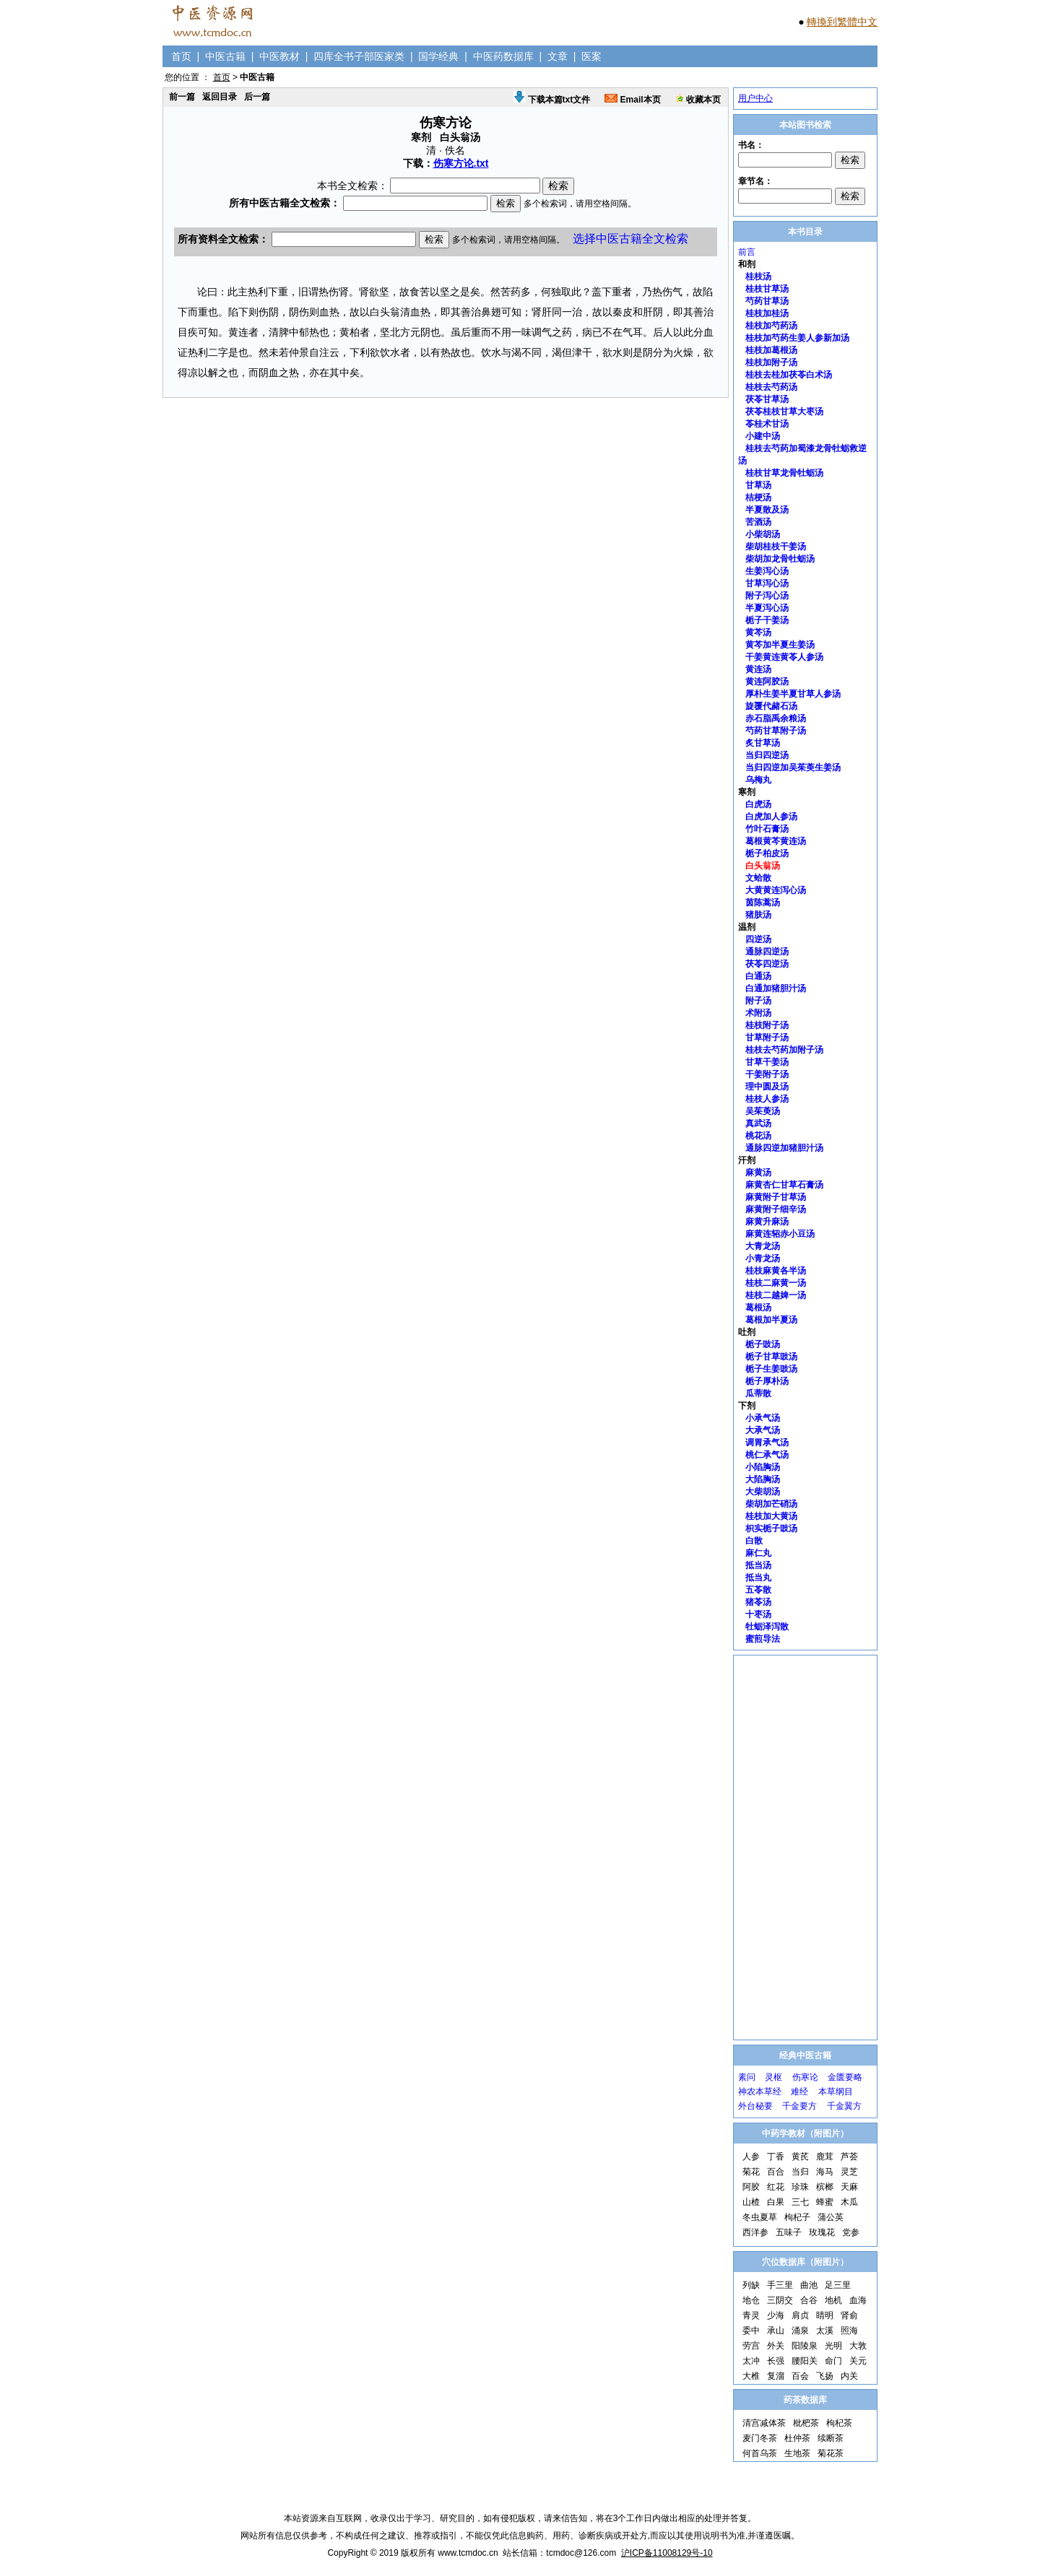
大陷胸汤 (762, 1479)
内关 (849, 2376)
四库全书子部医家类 (358, 56)
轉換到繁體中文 (842, 21)
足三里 (838, 2285)
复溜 (775, 2376)
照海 (849, 2330)
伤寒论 (805, 2077)
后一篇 (257, 97)
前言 (746, 252)
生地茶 (797, 2453)
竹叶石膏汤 (767, 829)
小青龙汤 (762, 1258)
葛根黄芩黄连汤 (775, 841)
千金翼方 (844, 2106)
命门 (833, 2361)
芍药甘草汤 (767, 301)
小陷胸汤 (762, 1467)
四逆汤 (758, 939)
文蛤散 (758, 878)
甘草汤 (758, 485)
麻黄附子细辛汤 (775, 1209)
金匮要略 (845, 2077)
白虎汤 (758, 804)
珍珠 (800, 2187)
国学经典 (438, 56)
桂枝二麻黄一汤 (775, 1283)
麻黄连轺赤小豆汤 (780, 1234)
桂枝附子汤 (767, 1025)
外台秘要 (755, 2106)
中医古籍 (225, 56)
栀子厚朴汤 (767, 1381)
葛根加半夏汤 (771, 1320)
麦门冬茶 (759, 2438)
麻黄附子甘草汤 (775, 1197)
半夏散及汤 (767, 510)
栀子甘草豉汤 (771, 1357)
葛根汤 (758, 1307)
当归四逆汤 (767, 755)
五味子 (789, 2232)
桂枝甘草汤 (767, 289)
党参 (850, 2232)
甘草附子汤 (767, 1037)
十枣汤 (758, 1614)
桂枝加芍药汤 (771, 326)
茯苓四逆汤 (767, 964)
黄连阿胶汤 (767, 681)
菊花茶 (831, 2453)
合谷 (809, 2300)
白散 (754, 1541)
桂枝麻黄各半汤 (775, 1271)
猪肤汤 (758, 915)
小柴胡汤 (762, 534)
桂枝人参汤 (767, 1099)
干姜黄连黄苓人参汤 (784, 657)
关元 (858, 2361)
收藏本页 (698, 100)
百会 (800, 2376)
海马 (824, 2172)
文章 (557, 56)
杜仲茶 (797, 2438)
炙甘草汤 (762, 743)
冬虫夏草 (759, 2217)
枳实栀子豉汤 (771, 1528)
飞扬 (824, 2376)
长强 (775, 2361)
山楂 (751, 2202)
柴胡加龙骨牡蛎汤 (780, 559)
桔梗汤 (758, 497)
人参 (751, 2156)
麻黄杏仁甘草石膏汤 (784, 1185)
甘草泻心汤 (767, 583)
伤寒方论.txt (461, 163)
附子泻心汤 (767, 596)
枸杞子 (797, 2217)
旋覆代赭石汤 (771, 706)
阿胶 (751, 2187)
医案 (591, 56)
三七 (800, 2202)
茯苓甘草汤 (767, 399)
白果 (775, 2202)
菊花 (751, 2172)
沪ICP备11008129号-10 (667, 2553)
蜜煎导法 (762, 1639)
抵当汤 (758, 1565)
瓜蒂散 (758, 1393)
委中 (751, 2330)
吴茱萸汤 (762, 1111)
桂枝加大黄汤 (771, 1516)
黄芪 (800, 2156)
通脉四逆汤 (767, 952)
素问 (746, 2077)
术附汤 (758, 1013)
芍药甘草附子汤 (775, 731)
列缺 (751, 2285)
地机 (833, 2300)
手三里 (780, 2285)
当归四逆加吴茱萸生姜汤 (793, 767)
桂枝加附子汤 (771, 362)
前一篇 (182, 97)
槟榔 (824, 2187)
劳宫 (751, 2346)
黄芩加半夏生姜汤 (780, 645)
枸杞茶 (839, 2423)
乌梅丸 (758, 780)
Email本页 (632, 100)
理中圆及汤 (767, 1087)
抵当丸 (758, 1577)
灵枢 (773, 2077)
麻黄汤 (758, 1172)
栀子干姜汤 (767, 620)
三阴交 (780, 2300)
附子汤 (758, 1001)
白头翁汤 (762, 866)
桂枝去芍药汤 (771, 387)
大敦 (858, 2346)
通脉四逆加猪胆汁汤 (784, 1148)
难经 (799, 2092)
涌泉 (800, 2330)
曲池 (809, 2285)
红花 (775, 2187)
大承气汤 (762, 1430)
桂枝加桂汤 (767, 313)
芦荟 (849, 2156)
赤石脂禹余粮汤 (775, 718)
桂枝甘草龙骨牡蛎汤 (784, 473)
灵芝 (849, 2172)
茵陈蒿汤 (762, 902)
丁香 (775, 2156)
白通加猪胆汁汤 (775, 988)
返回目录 (219, 97)
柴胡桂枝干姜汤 (775, 546)
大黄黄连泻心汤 (775, 890)
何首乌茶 (759, 2453)
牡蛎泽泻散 (767, 1627)
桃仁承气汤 (767, 1455)
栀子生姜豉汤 (771, 1369)
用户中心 (755, 98)
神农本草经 (759, 2092)
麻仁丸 (758, 1553)
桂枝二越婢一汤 (775, 1295)
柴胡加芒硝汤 (771, 1504)
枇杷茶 (806, 2423)
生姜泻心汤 (767, 571)
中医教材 (279, 56)
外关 (775, 2346)
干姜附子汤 (767, 1074)
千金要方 (799, 2106)
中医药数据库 (503, 56)
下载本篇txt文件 (552, 100)
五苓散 (758, 1590)
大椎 (751, 2376)
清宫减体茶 (764, 2423)
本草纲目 (835, 2092)
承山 (775, 2330)
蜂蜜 (824, 2202)
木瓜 (849, 2202)
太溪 (824, 2330)
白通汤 (758, 976)
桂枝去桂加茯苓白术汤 (788, 375)
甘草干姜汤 (767, 1062)
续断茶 (831, 2438)
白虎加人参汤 (771, 816)
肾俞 (849, 2315)
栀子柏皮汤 (767, 853)
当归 (800, 2172)
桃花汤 (758, 1136)
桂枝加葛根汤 (771, 350)
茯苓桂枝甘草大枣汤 (784, 411)
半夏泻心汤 (767, 608)
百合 (775, 2172)
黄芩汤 (758, 632)
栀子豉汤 (762, 1344)
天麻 (849, 2187)
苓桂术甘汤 (767, 424)
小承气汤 (762, 1418)
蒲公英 (831, 2217)
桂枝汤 (758, 276)
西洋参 (755, 2232)
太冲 (751, 2361)
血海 (858, 2300)
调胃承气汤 (767, 1442)
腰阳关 (805, 2361)
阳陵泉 (805, 2346)
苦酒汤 (758, 522)
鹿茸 (824, 2156)
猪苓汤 (758, 1602)
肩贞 (800, 2315)
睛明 (824, 2315)
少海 (775, 2315)
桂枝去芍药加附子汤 (784, 1050)
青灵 (751, 2315)
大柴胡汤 (762, 1492)
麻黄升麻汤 (767, 1222)
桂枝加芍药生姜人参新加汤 (797, 338)
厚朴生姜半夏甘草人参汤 (793, 694)
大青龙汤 (762, 1246)
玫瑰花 (822, 2232)
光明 (833, 2346)
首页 (181, 56)
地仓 (751, 2300)
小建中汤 (762, 436)
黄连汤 (758, 669)
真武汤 (758, 1123)
